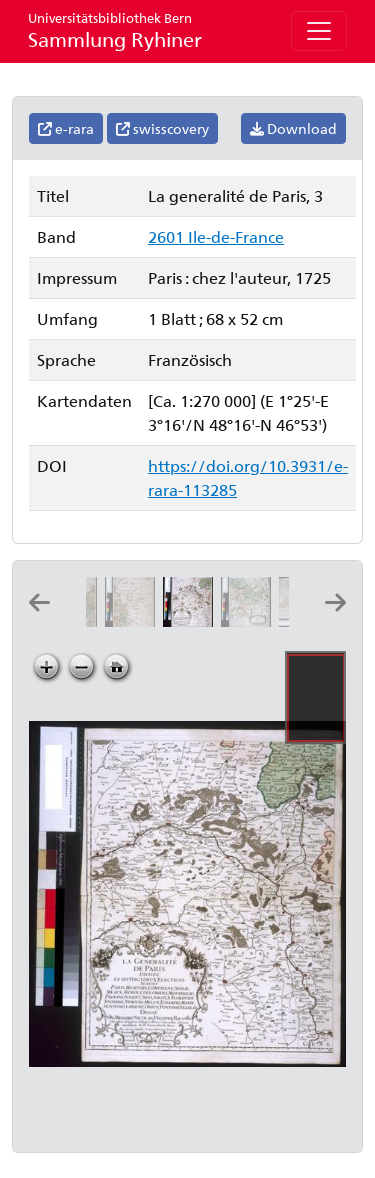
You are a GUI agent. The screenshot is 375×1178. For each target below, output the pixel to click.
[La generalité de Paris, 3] (192, 620)
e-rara (66, 128)
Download (293, 128)
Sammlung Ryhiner (115, 30)
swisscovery (162, 128)
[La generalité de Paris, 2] (134, 620)
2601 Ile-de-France (216, 236)
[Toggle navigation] (319, 31)
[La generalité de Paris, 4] (250, 620)
